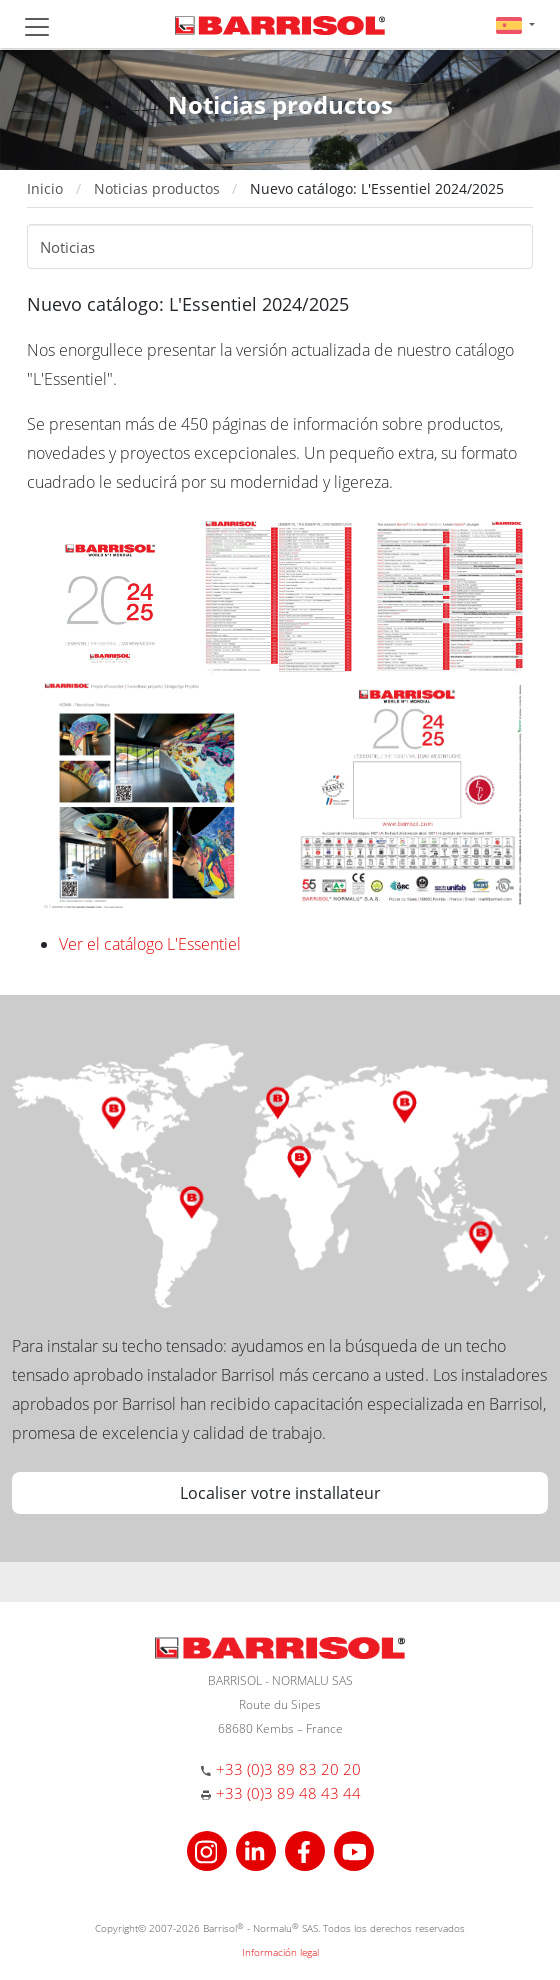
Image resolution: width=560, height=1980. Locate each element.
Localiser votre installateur (280, 1493)
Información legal (280, 1952)
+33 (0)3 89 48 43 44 (288, 1793)
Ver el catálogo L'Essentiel (150, 944)
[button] (515, 24)
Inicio (45, 188)
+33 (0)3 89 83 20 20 (288, 1769)
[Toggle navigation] (37, 27)
